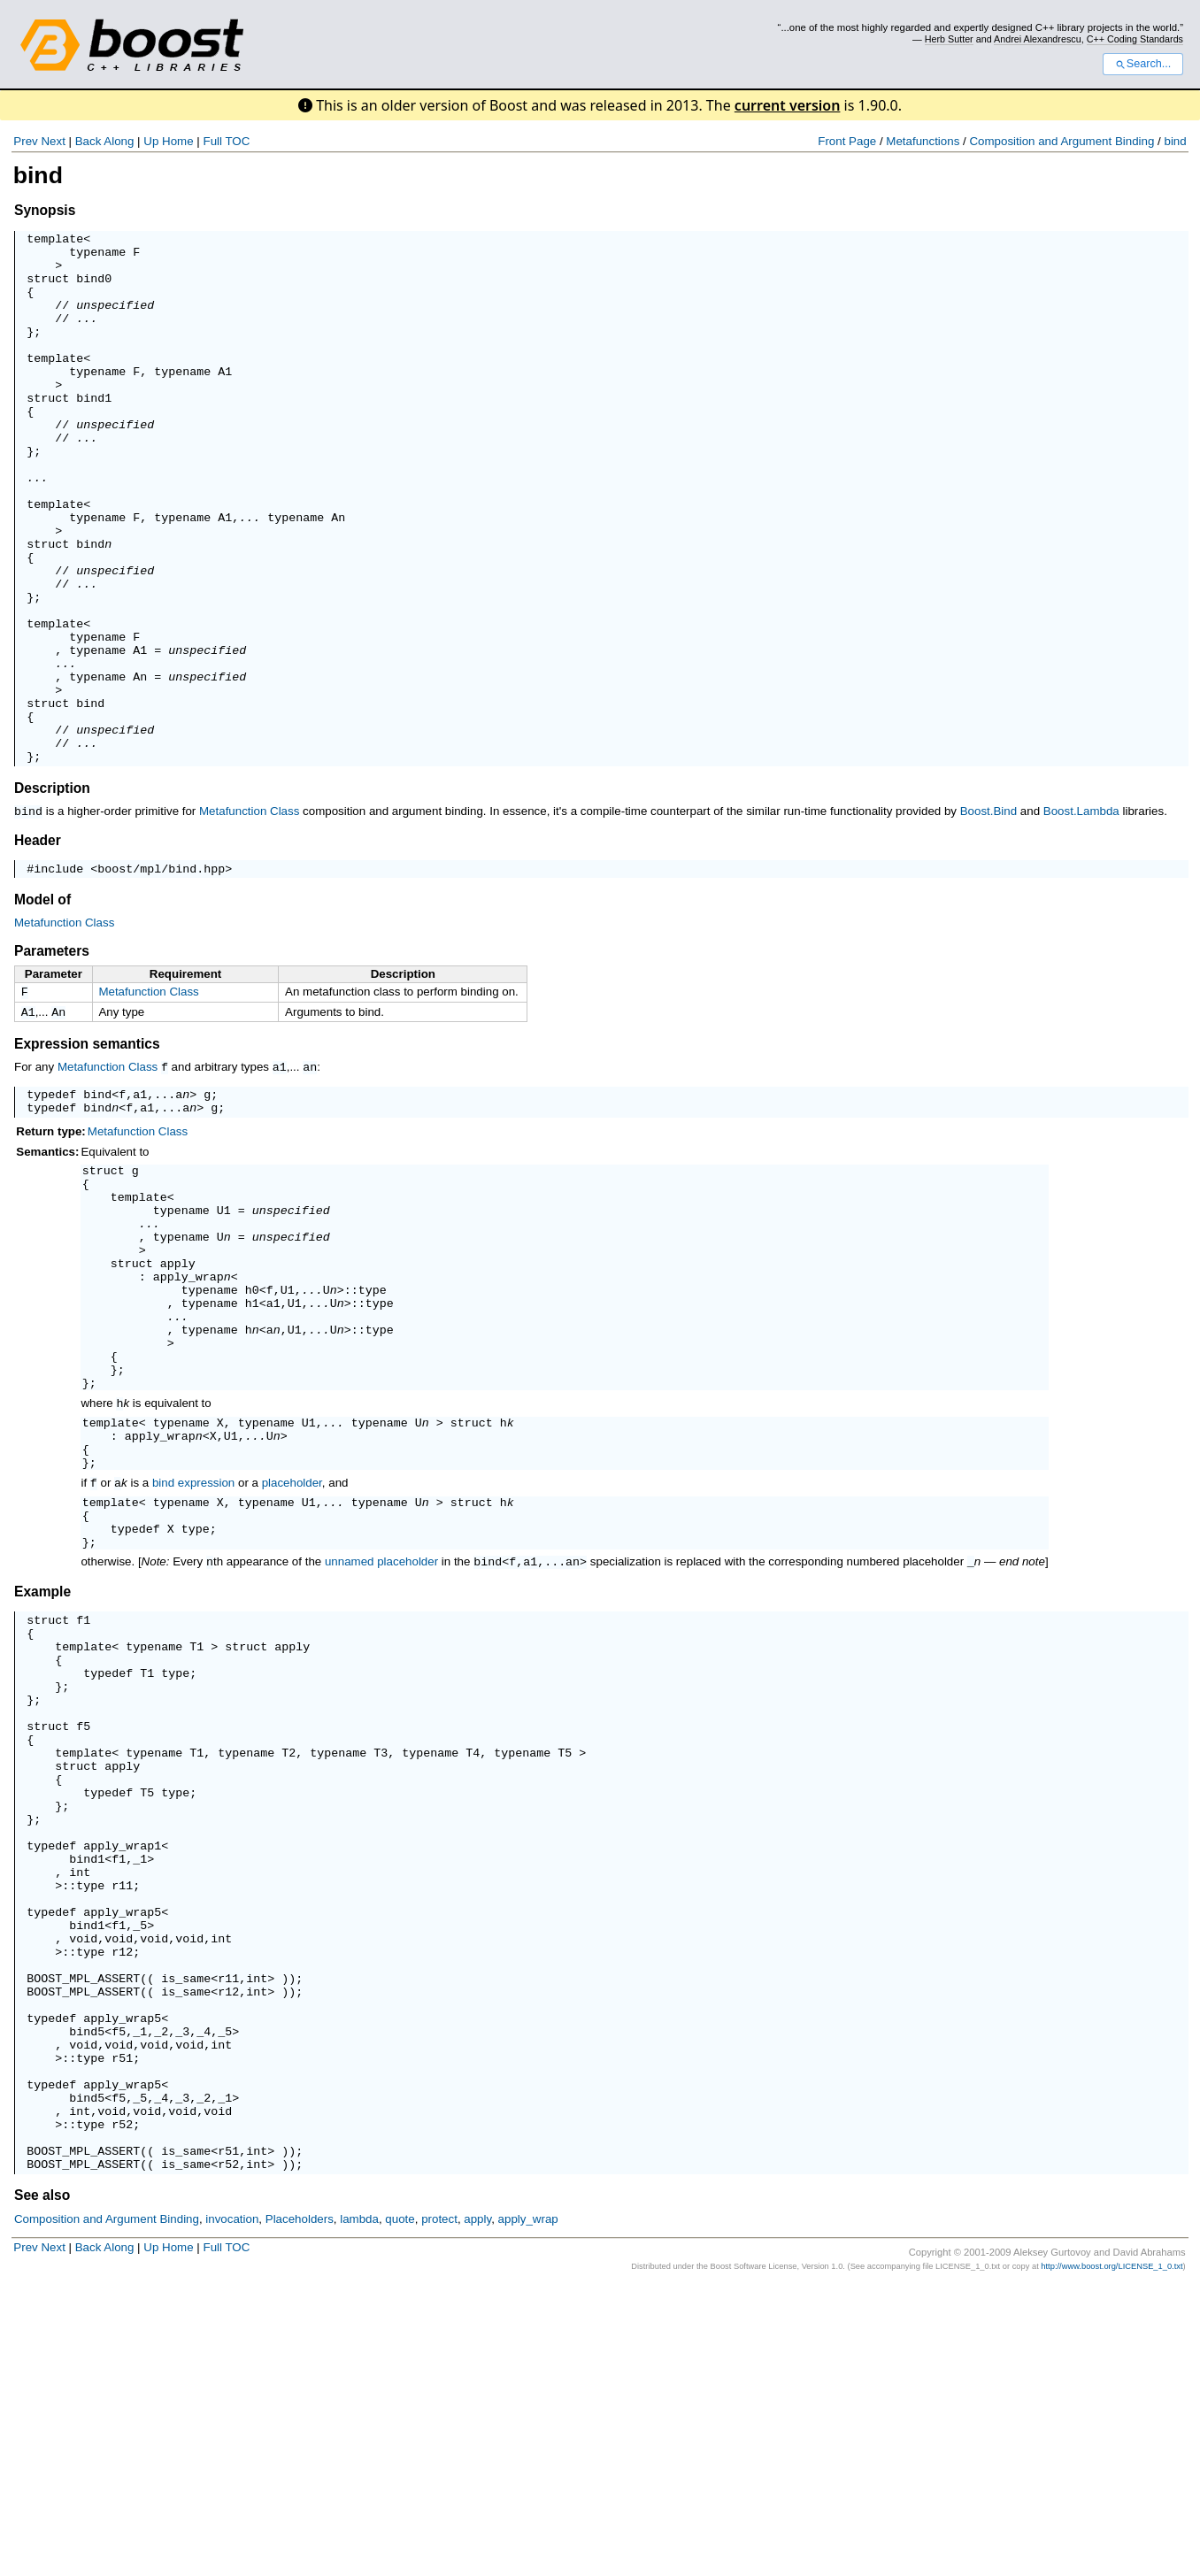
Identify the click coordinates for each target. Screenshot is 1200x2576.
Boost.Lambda (1081, 917)
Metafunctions (922, 141)
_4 (203, 2295)
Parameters (51, 1058)
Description (52, 894)
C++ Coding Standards (1135, 39)
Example (42, 1771)
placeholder (292, 1653)
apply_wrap (188, 1416)
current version (788, 105)
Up (150, 141)
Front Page (847, 141)
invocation (231, 2510)
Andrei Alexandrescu (1037, 39)
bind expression (193, 1653)
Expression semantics (87, 1155)
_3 (182, 2295)
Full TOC (226, 141)
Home (178, 141)
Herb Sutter (949, 39)
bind (1175, 141)
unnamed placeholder (381, 1742)
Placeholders (299, 2510)
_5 (140, 2168)
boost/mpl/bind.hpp (161, 976)
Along (119, 141)
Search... (1143, 64)
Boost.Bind (988, 917)
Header (37, 945)
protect (439, 2510)
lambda (359, 2510)
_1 (140, 2088)
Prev (25, 141)
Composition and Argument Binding (1061, 141)
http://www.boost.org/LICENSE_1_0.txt (1111, 2557)
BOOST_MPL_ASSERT (83, 2232)
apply (178, 1400)
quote (399, 2510)
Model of (42, 1007)
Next (53, 141)
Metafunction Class (249, 917)
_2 (161, 2295)
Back (88, 141)
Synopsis (44, 210)
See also (42, 2486)
